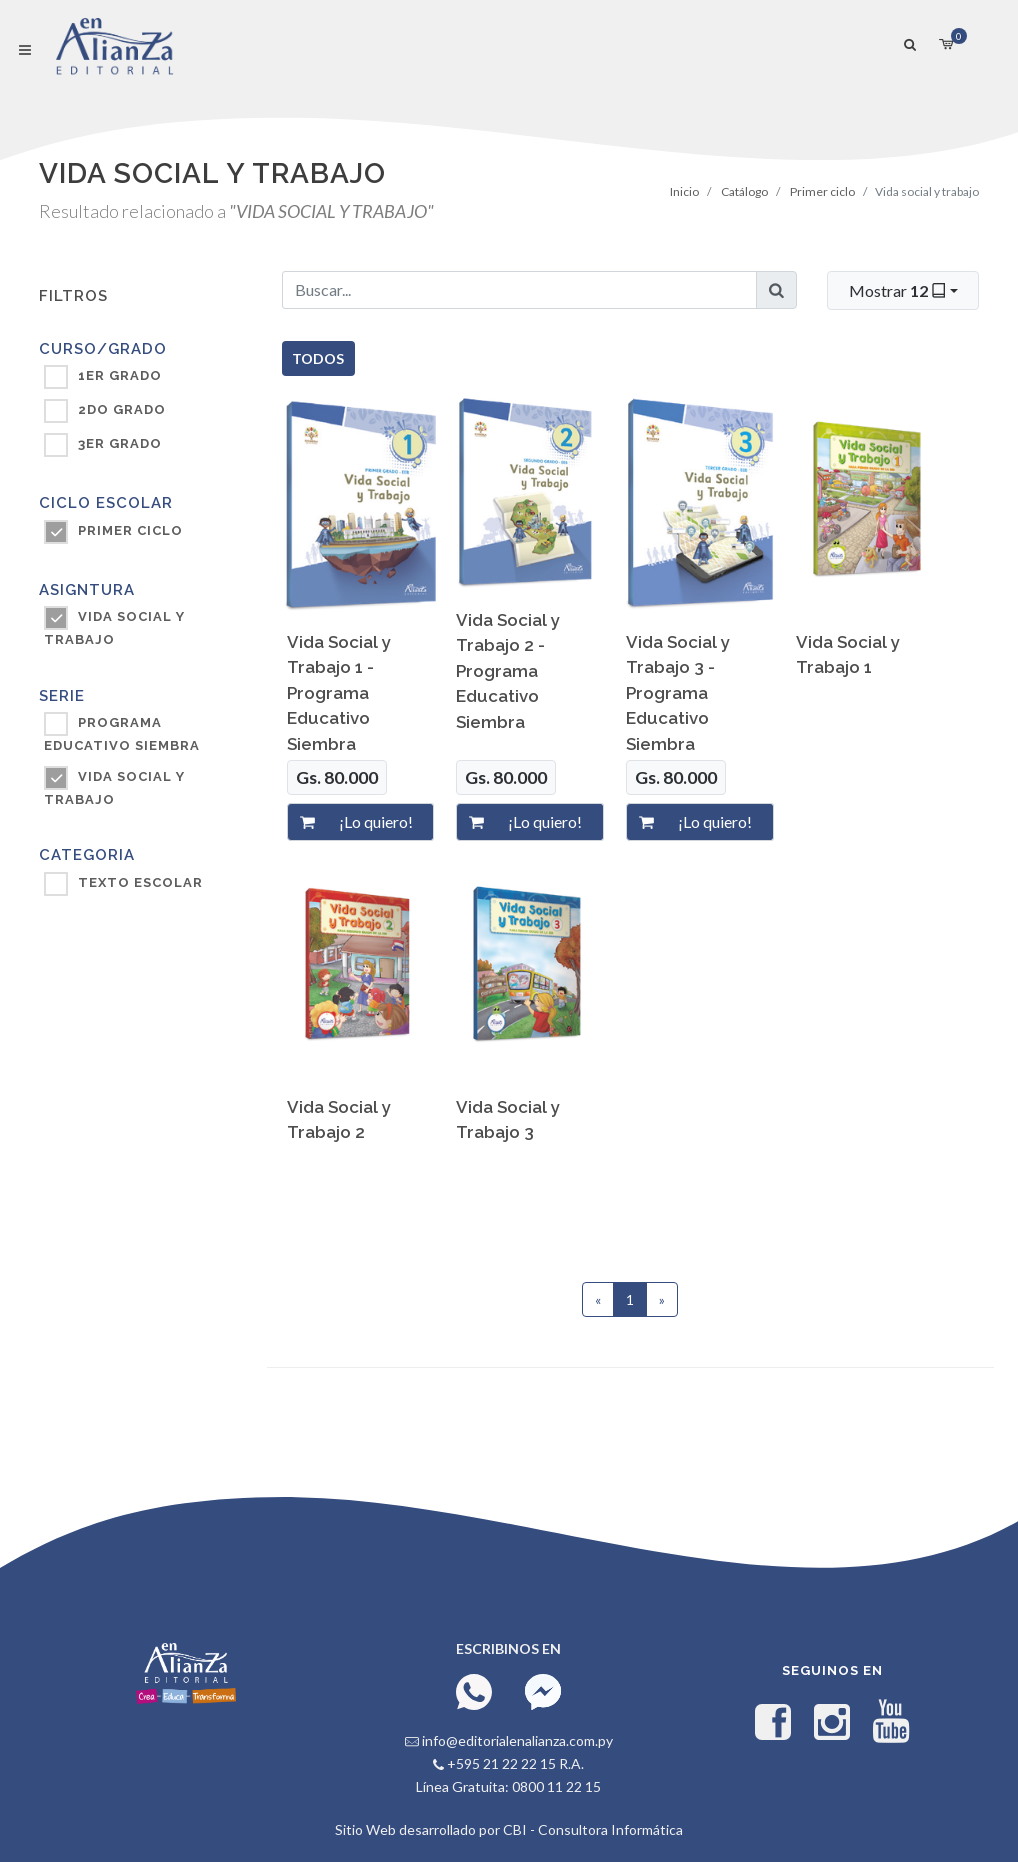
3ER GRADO (120, 443)
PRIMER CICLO (130, 530)
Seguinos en (832, 1670)
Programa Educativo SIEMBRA (122, 734)
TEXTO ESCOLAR (140, 882)
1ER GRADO (120, 375)
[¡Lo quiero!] (381, 822)
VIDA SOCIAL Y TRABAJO (114, 628)
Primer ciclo (822, 191)
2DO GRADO (122, 409)
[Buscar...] (520, 290)
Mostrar (899, 290)
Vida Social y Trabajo (114, 788)
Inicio (684, 191)
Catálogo (744, 191)
